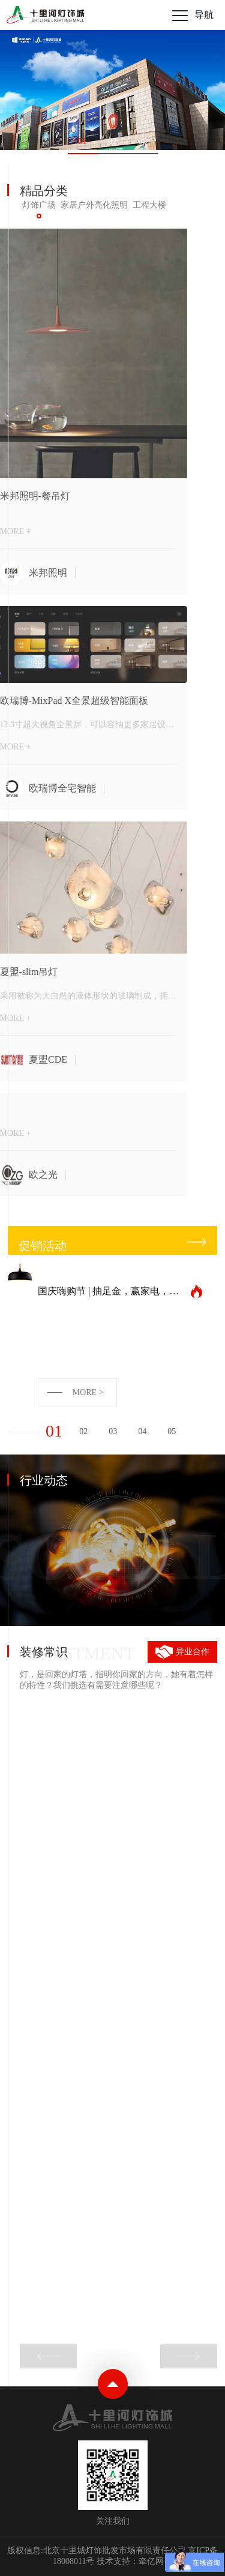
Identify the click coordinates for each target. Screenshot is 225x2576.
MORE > (88, 1392)
